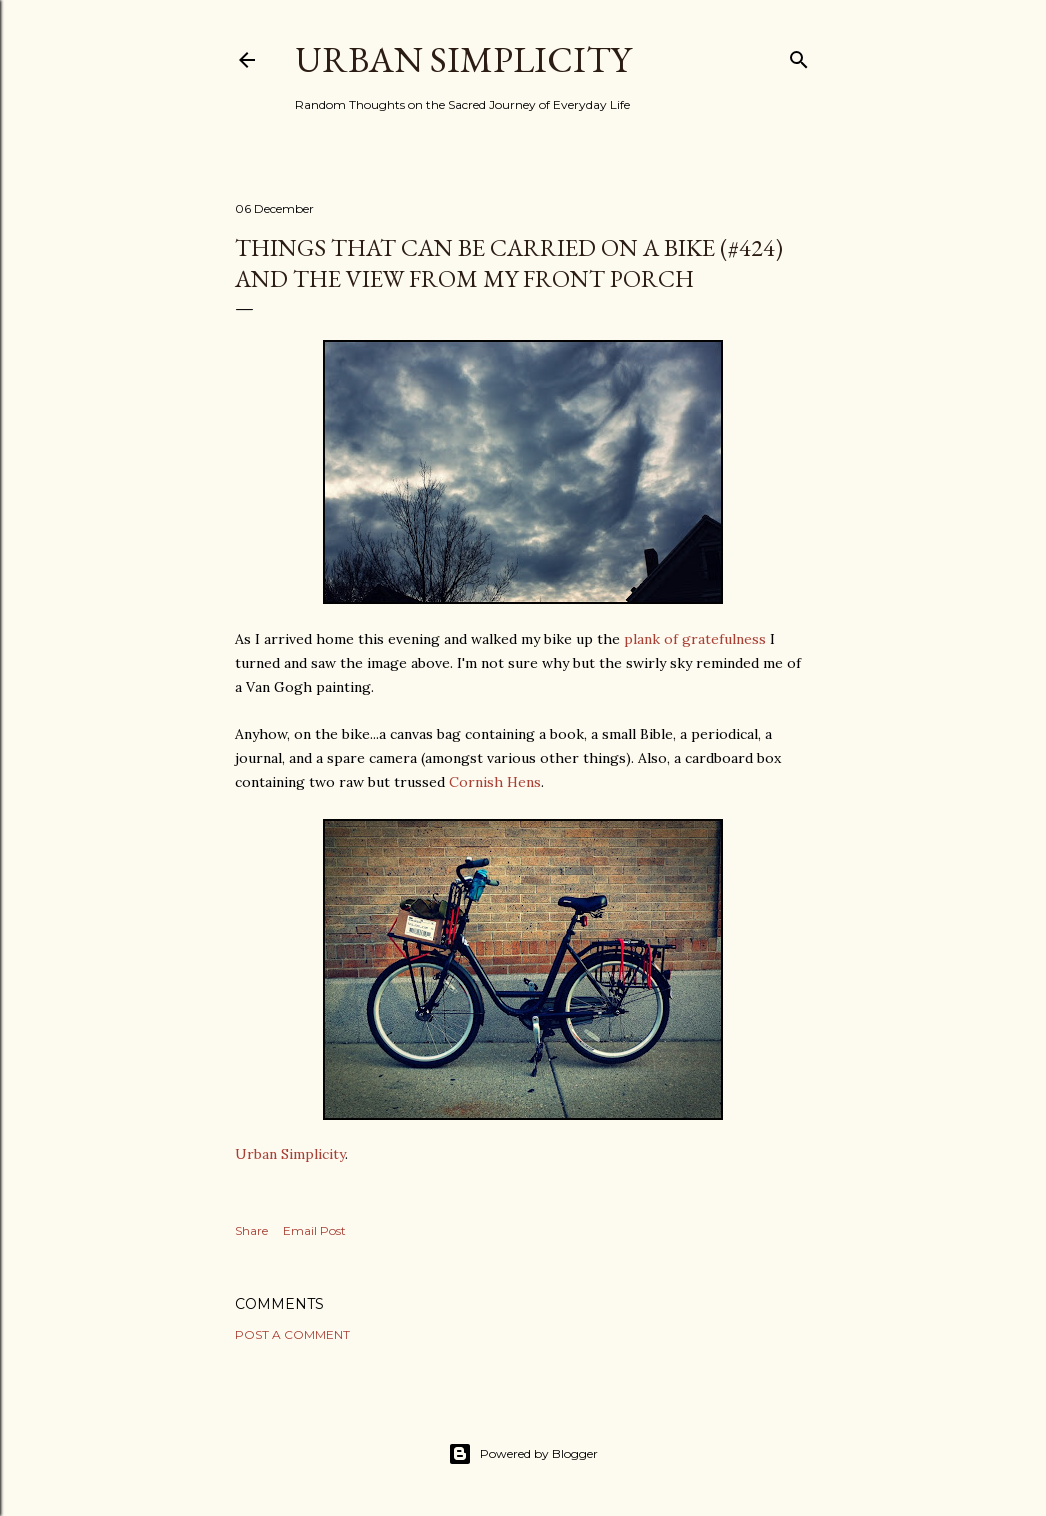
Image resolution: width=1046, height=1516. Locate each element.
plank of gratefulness (695, 639)
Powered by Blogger (523, 1454)
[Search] (799, 55)
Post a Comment (292, 1334)
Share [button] (251, 1230)
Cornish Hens (495, 782)
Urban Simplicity (463, 59)
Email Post (314, 1230)
